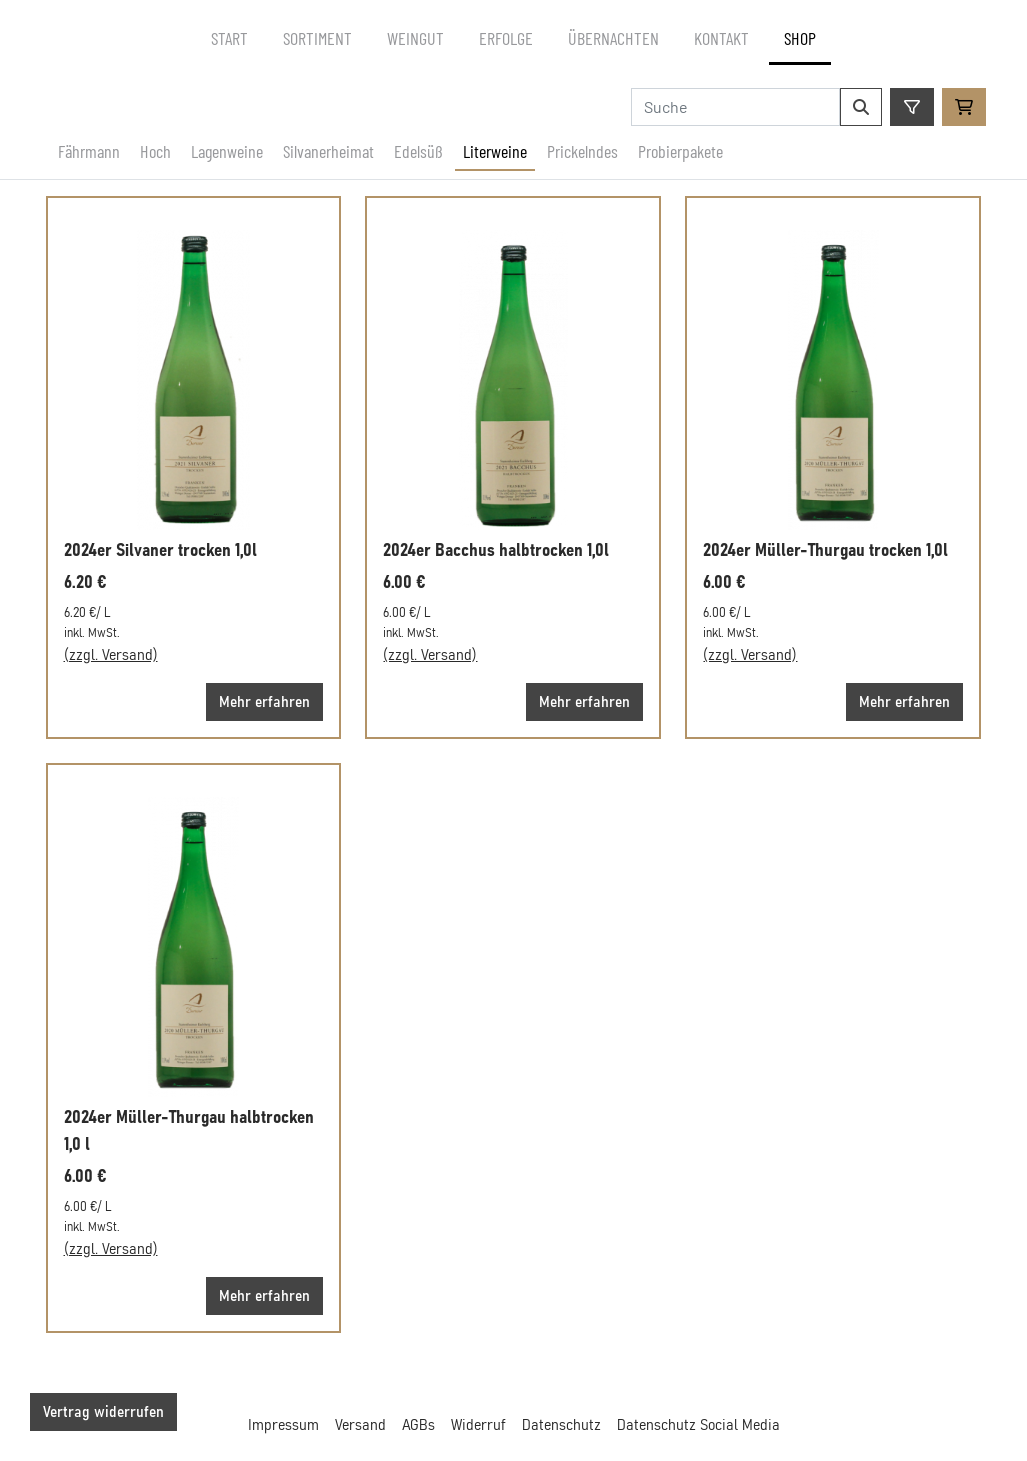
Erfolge (506, 38)
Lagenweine (227, 151)
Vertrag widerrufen (103, 1412)
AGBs (418, 1425)
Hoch (155, 151)
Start (229, 38)
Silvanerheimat (328, 151)
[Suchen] (861, 107)
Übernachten (613, 38)
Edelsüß (418, 151)
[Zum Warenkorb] (964, 107)
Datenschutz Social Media (698, 1425)
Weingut (415, 38)
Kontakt (721, 38)
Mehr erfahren (264, 702)
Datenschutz (561, 1425)
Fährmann (89, 151)
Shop (800, 38)
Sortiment (317, 38)
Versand (360, 1425)
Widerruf (478, 1425)
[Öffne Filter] (912, 107)
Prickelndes (582, 151)
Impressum (283, 1425)
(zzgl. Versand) (111, 655)
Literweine (495, 151)
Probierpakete (680, 151)
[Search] (735, 107)
